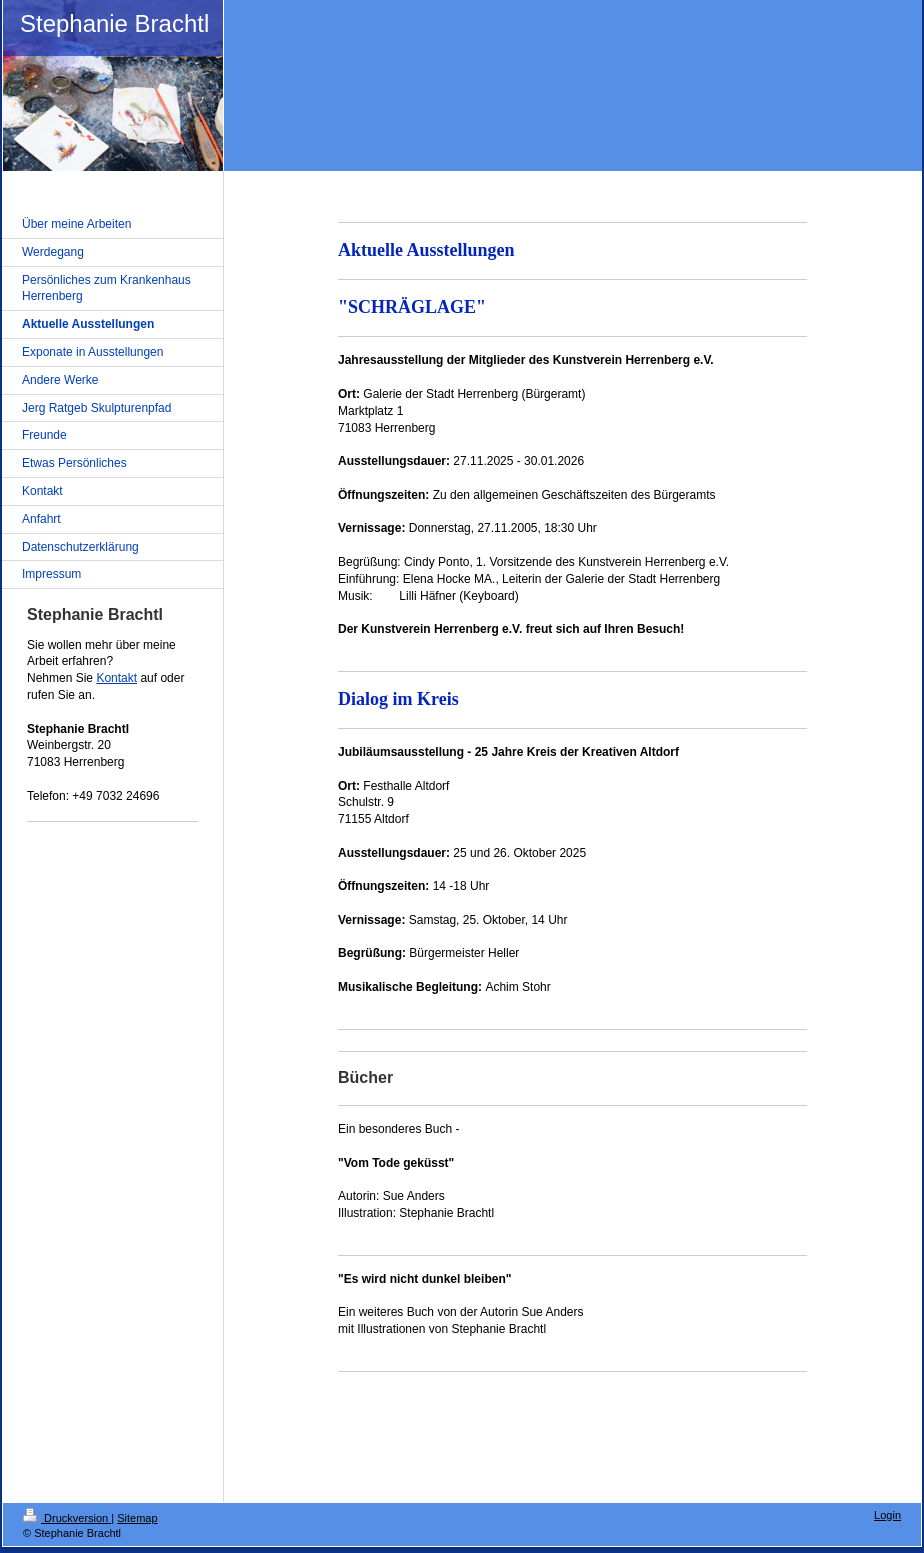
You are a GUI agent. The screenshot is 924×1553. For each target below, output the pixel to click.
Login (887, 1515)
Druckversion (67, 1518)
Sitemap (137, 1518)
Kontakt (116, 678)
